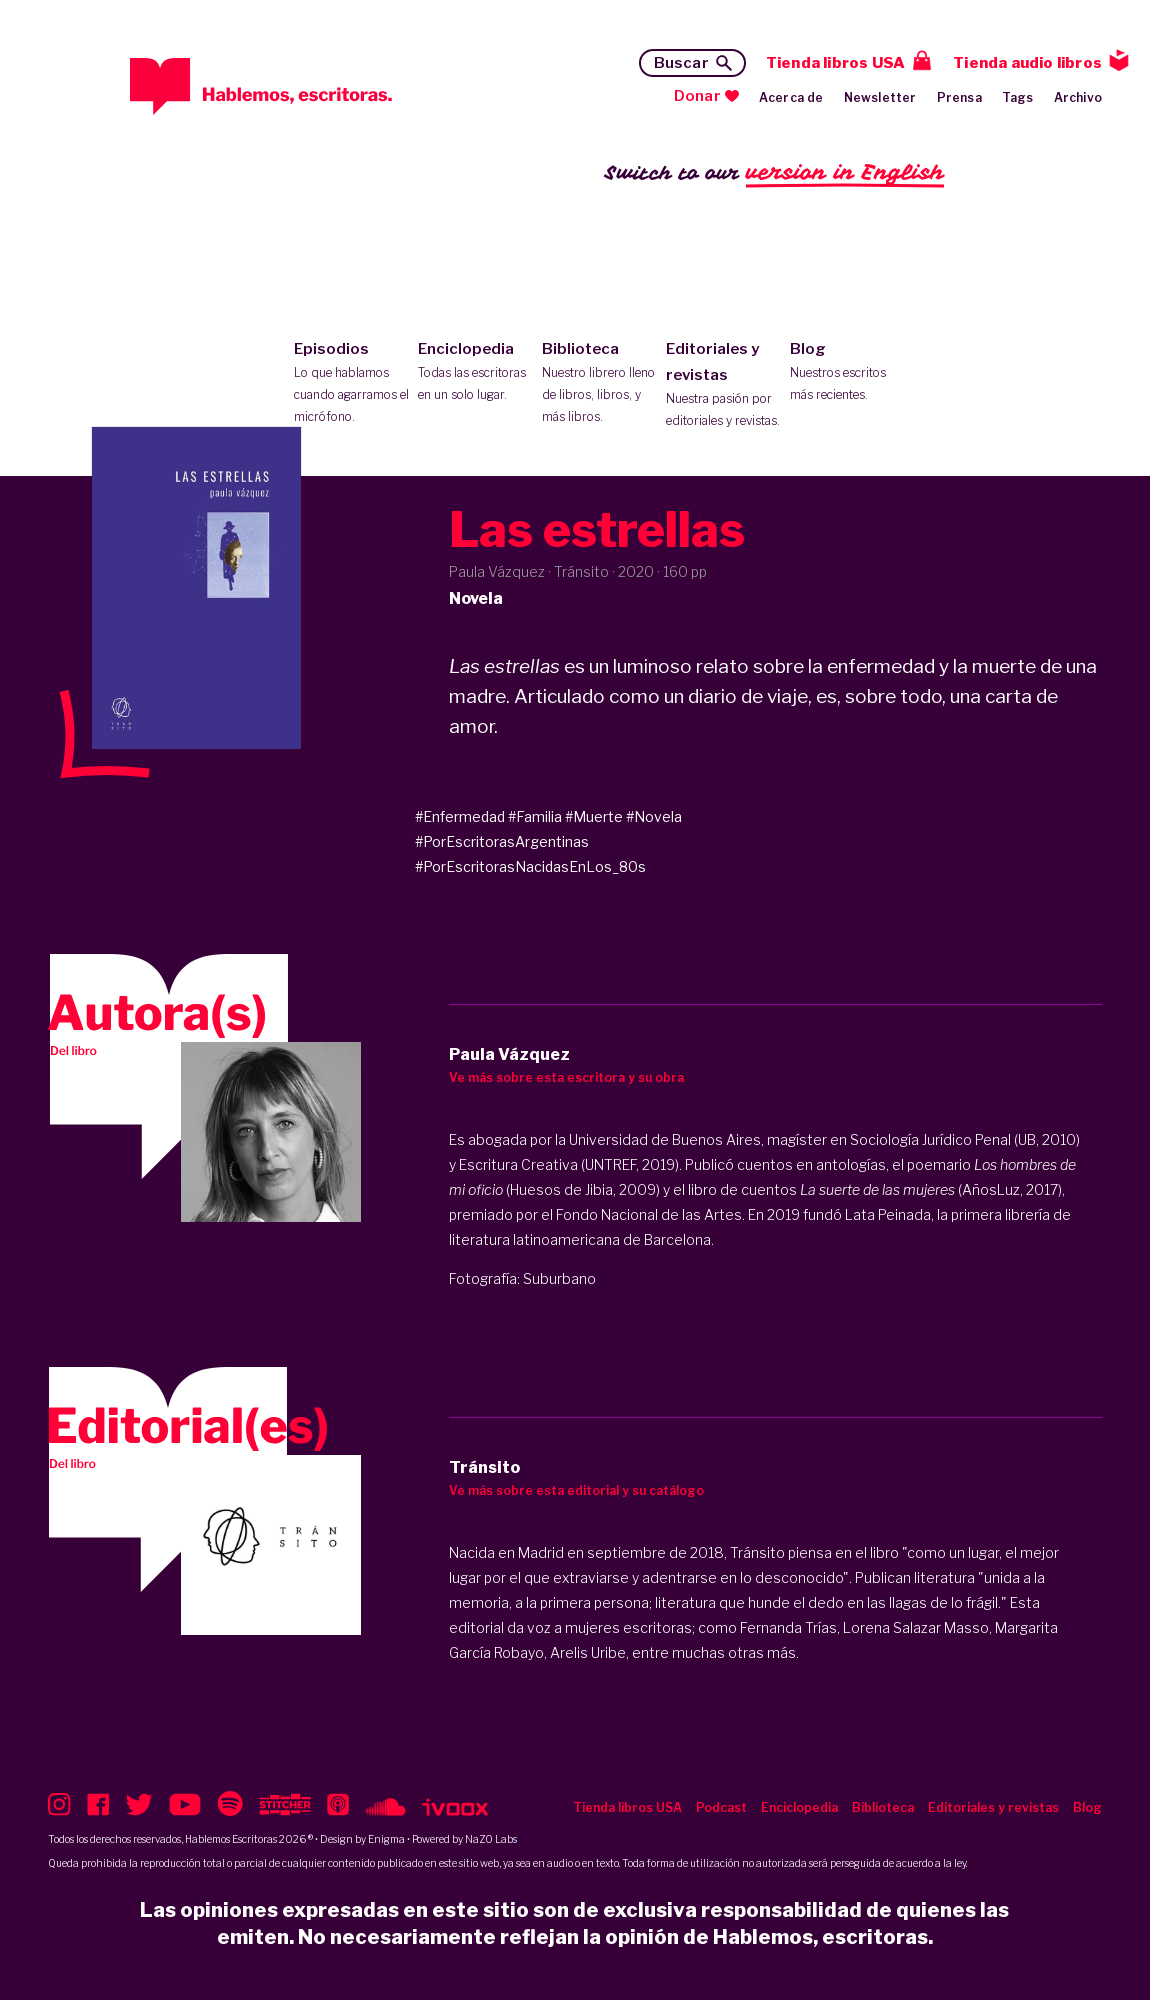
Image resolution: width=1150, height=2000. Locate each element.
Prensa (959, 97)
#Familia (535, 816)
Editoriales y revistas (723, 386)
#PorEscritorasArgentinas (502, 841)
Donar (697, 96)
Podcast (721, 1807)
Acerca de (791, 97)
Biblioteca (599, 384)
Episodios (351, 384)
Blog (847, 373)
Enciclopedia (475, 373)
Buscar (681, 63)
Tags (1018, 97)
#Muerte (594, 816)
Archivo (1078, 97)
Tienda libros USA (835, 63)
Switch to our (774, 173)
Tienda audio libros (1027, 63)
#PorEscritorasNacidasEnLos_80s (530, 866)
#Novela (654, 816)
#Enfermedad (460, 816)
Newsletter (880, 97)
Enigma (386, 1839)
